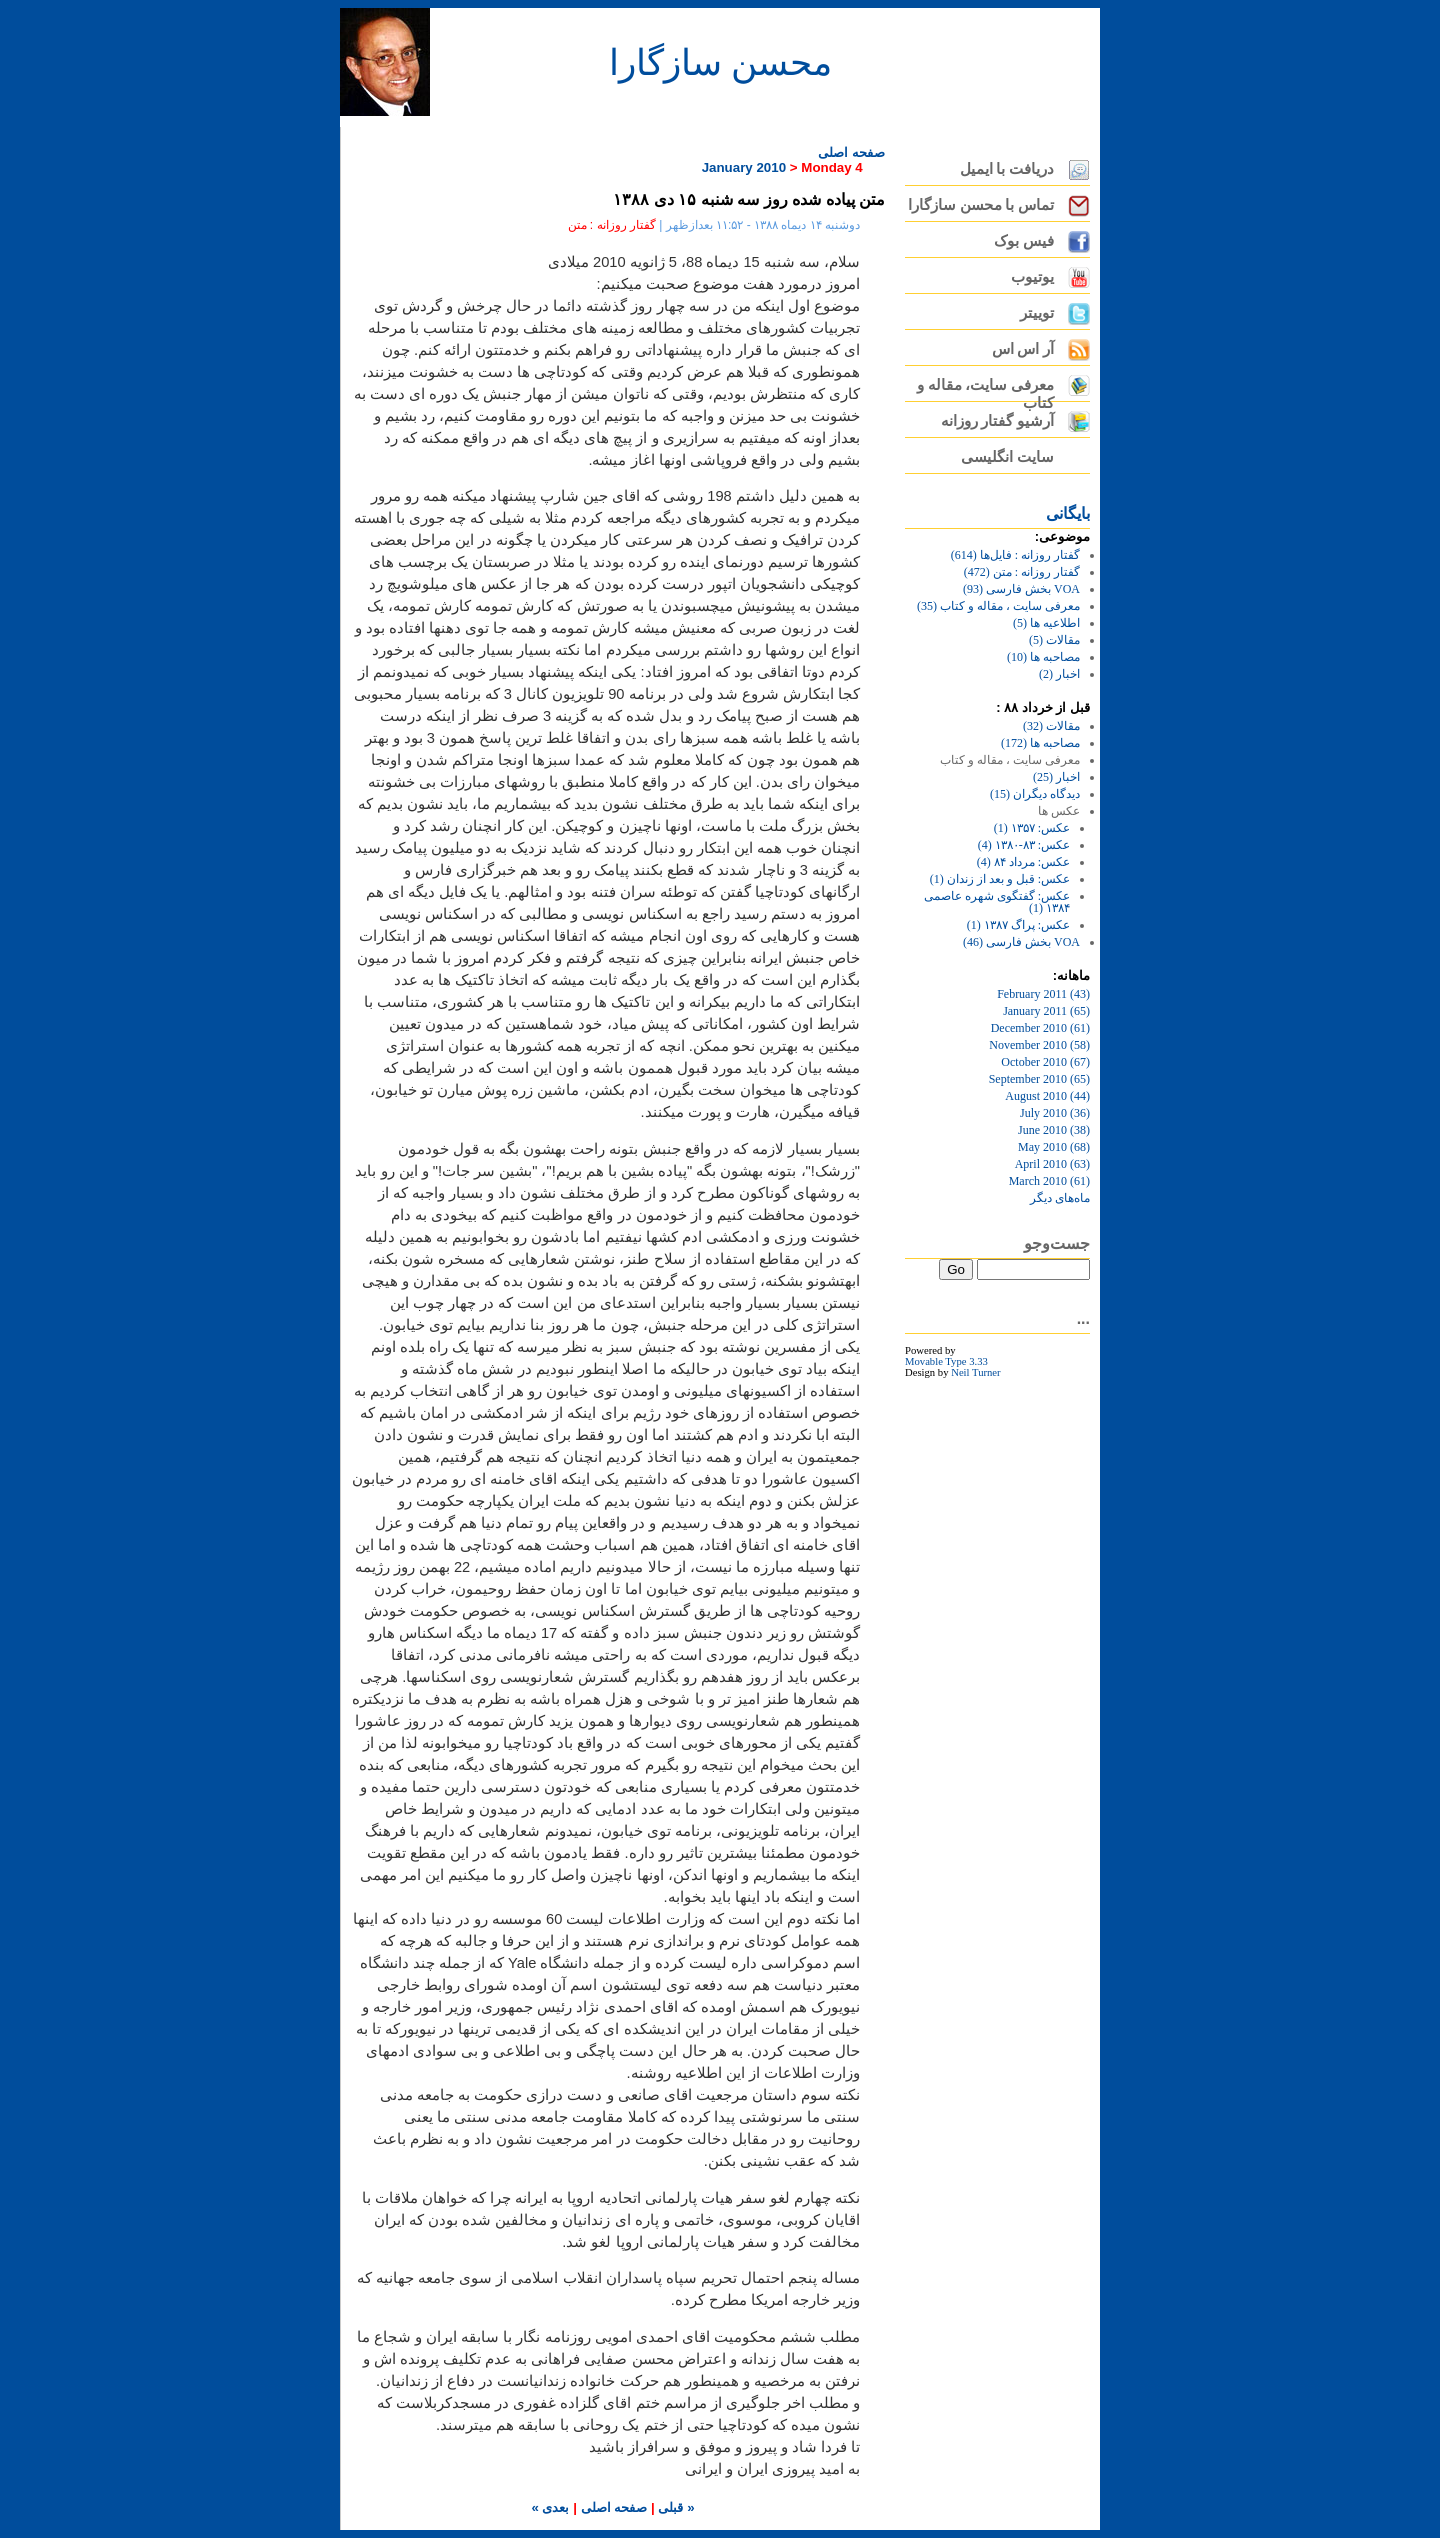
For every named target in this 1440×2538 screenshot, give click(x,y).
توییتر (1037, 313)
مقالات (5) (1054, 640)
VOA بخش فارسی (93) (1021, 589)
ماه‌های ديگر (1060, 1198)
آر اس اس (1023, 349)
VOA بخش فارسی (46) (1021, 942)
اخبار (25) (1056, 777)
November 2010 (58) (1039, 1045)
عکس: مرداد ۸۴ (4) (1023, 862)
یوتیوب (1032, 277)
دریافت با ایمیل (1007, 169)
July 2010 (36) (1055, 1113)
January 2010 (744, 167)
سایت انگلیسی (1007, 457)
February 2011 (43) (1043, 994)
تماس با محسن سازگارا (981, 205)
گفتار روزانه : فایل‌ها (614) (1015, 555)
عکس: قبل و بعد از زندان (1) (1000, 879)
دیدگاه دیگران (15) (1035, 794)
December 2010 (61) (1040, 1028)
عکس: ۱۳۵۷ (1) (1032, 828)
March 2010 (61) (1049, 1181)
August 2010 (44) (1047, 1096)
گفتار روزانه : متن (612, 225)
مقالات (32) (1051, 726)
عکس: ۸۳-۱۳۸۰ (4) (1024, 845)
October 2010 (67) (1045, 1062)
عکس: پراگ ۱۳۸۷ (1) (1018, 925)
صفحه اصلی (851, 152)
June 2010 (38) (1054, 1130)
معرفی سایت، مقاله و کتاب (985, 389)
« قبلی (675, 2507)
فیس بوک (1024, 241)
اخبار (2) (1059, 674)
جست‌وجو (1057, 1243)
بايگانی (1068, 513)
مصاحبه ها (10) (1043, 657)
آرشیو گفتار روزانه (997, 421)
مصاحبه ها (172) (1040, 743)
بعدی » (550, 2507)
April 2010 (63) (1052, 1164)
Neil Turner (975, 1372)
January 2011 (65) (1046, 1011)
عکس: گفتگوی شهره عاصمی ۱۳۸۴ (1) (997, 902)
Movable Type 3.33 (946, 1361)
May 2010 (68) (1054, 1147)
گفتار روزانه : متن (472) (1022, 572)
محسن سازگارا (720, 63)
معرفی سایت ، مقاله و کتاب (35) (998, 606)
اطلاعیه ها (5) (1046, 623)
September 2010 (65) (1039, 1079)
